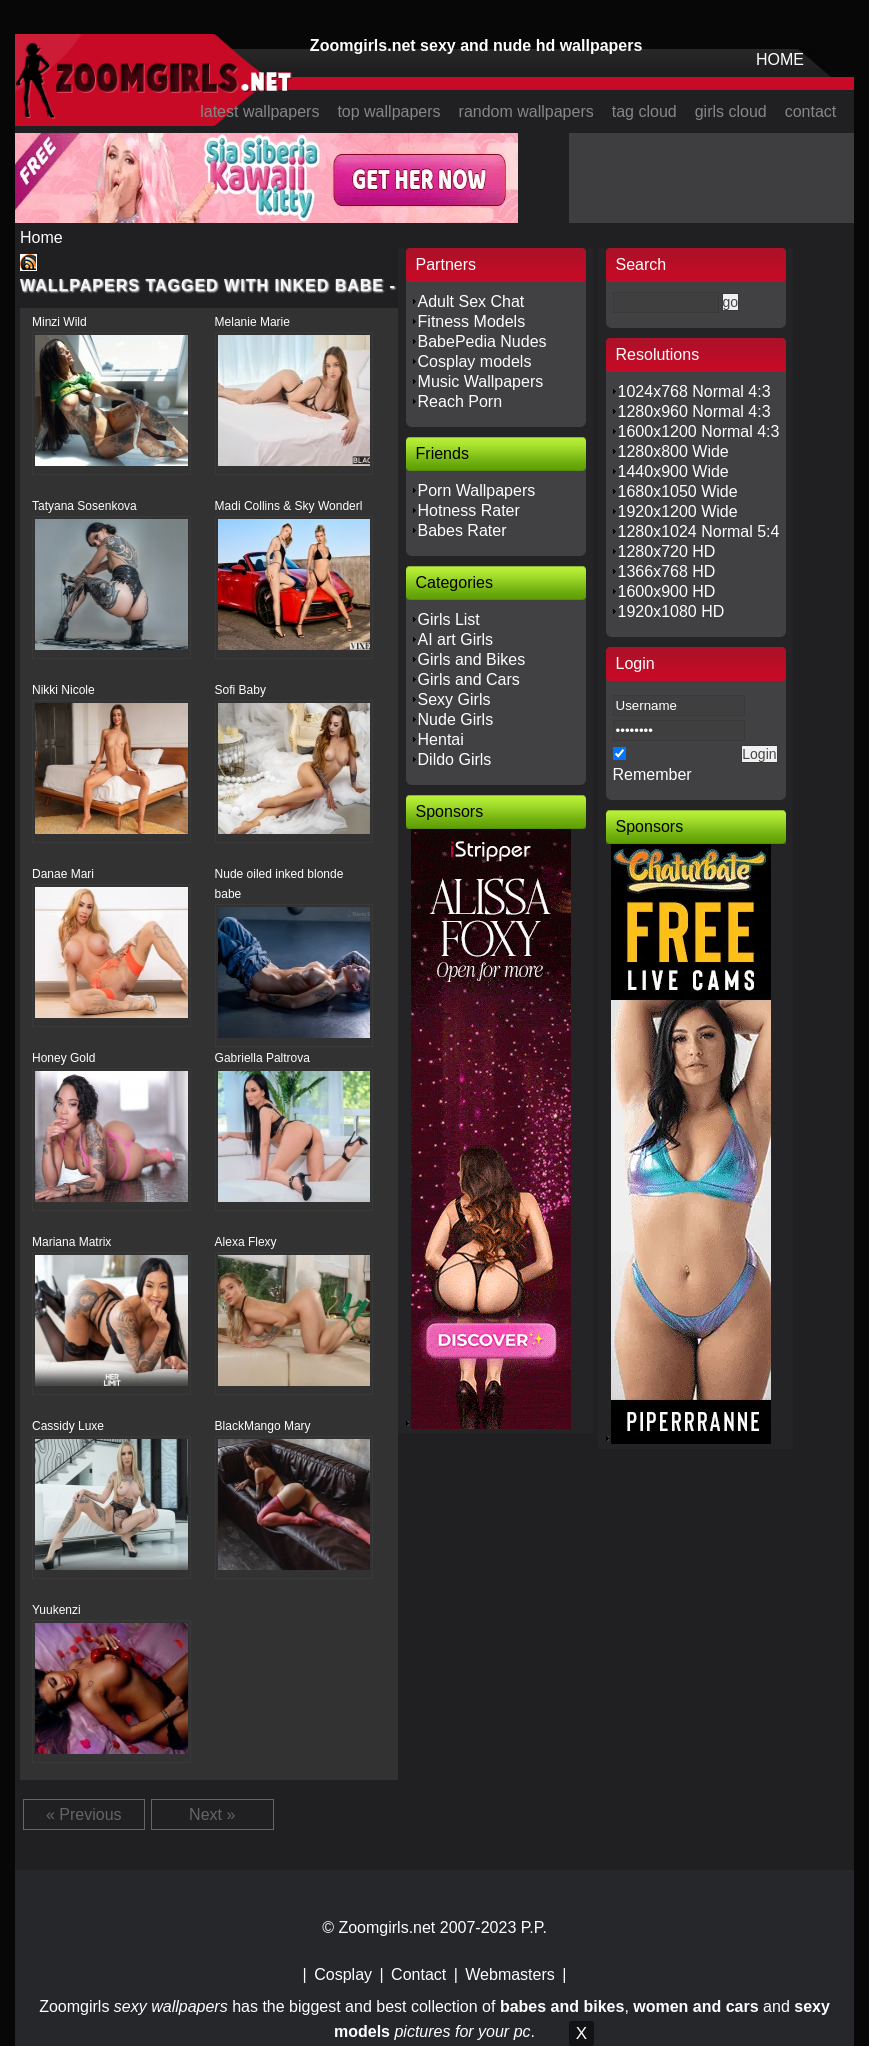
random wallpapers (526, 111)
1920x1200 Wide (678, 511)
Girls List (449, 619)
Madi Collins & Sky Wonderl (289, 506)
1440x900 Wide (673, 471)
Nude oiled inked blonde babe (279, 884)
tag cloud (644, 111)
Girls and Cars (469, 679)
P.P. (534, 1927)
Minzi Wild (59, 322)
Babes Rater (462, 530)
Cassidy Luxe (68, 1426)
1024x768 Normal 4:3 (694, 391)
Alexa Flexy (246, 1242)
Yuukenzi (56, 1610)
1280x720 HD (667, 551)
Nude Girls (456, 719)
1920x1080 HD (671, 611)
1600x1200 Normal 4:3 (699, 431)
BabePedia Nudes (482, 341)
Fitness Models (472, 321)
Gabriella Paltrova (262, 1058)
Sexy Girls (454, 699)
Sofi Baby (240, 690)
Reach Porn (460, 401)
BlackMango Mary (263, 1426)
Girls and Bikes (472, 659)
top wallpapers (388, 111)
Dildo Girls (455, 759)
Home (41, 237)
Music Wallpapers (481, 381)
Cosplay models (475, 361)
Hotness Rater (469, 510)
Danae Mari (63, 874)
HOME (780, 59)
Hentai (441, 739)
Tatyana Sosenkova (84, 506)
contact (811, 111)
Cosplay (343, 1974)
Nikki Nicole (63, 690)
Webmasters (510, 1974)
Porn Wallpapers (477, 490)
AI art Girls (456, 639)
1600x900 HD (667, 591)
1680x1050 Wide (678, 491)
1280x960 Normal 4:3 (694, 411)
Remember (652, 774)
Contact (418, 1974)
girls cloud (731, 111)
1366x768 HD (667, 571)
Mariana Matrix (71, 1242)
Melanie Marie (252, 322)
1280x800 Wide (673, 451)
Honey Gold (63, 1058)
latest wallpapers (259, 111)
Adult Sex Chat (471, 301)
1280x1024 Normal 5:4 (699, 531)
